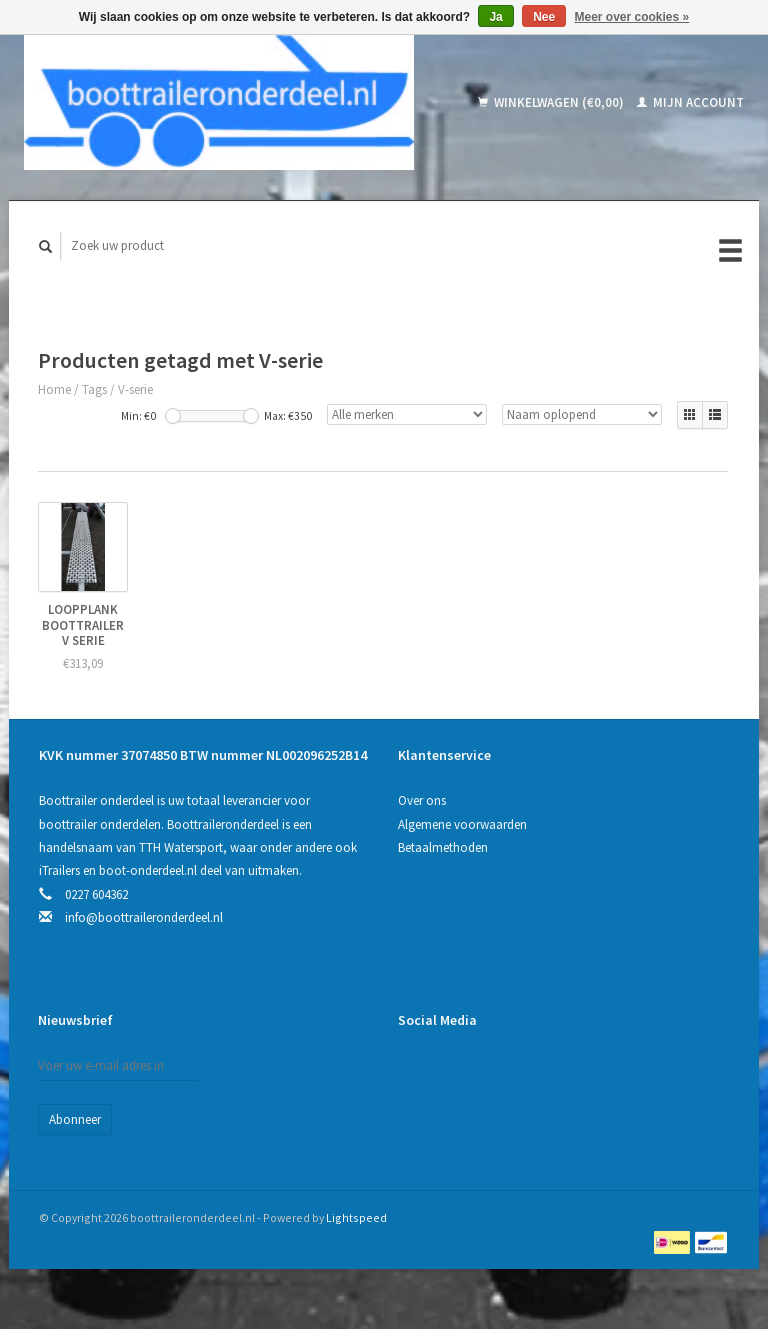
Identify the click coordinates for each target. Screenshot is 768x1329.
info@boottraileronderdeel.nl (144, 917)
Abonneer (75, 1119)
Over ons (422, 800)
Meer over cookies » (632, 17)
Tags (94, 389)
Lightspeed (356, 1217)
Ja (495, 17)
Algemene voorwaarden (462, 824)
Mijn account (690, 102)
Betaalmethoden (443, 847)
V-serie (135, 389)
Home (54, 389)
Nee (544, 17)
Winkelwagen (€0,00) (552, 102)
